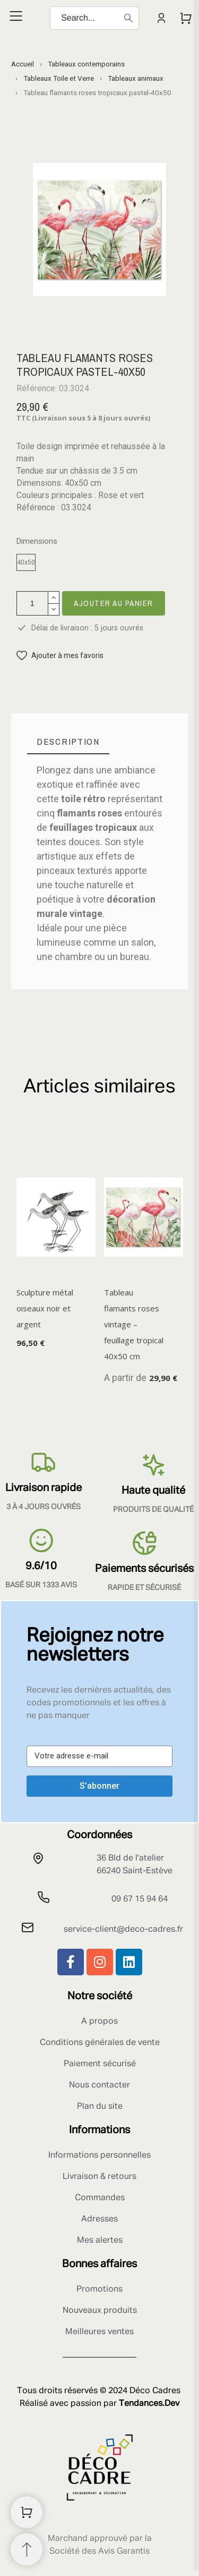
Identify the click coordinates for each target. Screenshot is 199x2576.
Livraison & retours (99, 2177)
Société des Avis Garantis (99, 2551)
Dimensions (36, 541)
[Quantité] (32, 603)
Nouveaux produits (100, 2310)
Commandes (100, 2198)
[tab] (68, 741)
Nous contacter (99, 2085)
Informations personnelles (99, 2155)
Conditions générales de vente (100, 2043)
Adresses (99, 2219)
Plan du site (100, 2106)
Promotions (99, 2289)
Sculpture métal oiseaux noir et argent (44, 1308)
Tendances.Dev (149, 2404)
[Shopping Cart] (26, 2512)
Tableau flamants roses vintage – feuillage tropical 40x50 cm (133, 1324)
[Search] (94, 18)
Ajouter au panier (113, 603)
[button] (59, 656)
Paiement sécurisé (100, 2064)
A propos (99, 2021)
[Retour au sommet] (26, 2549)
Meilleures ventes (99, 2332)
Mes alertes (100, 2240)
